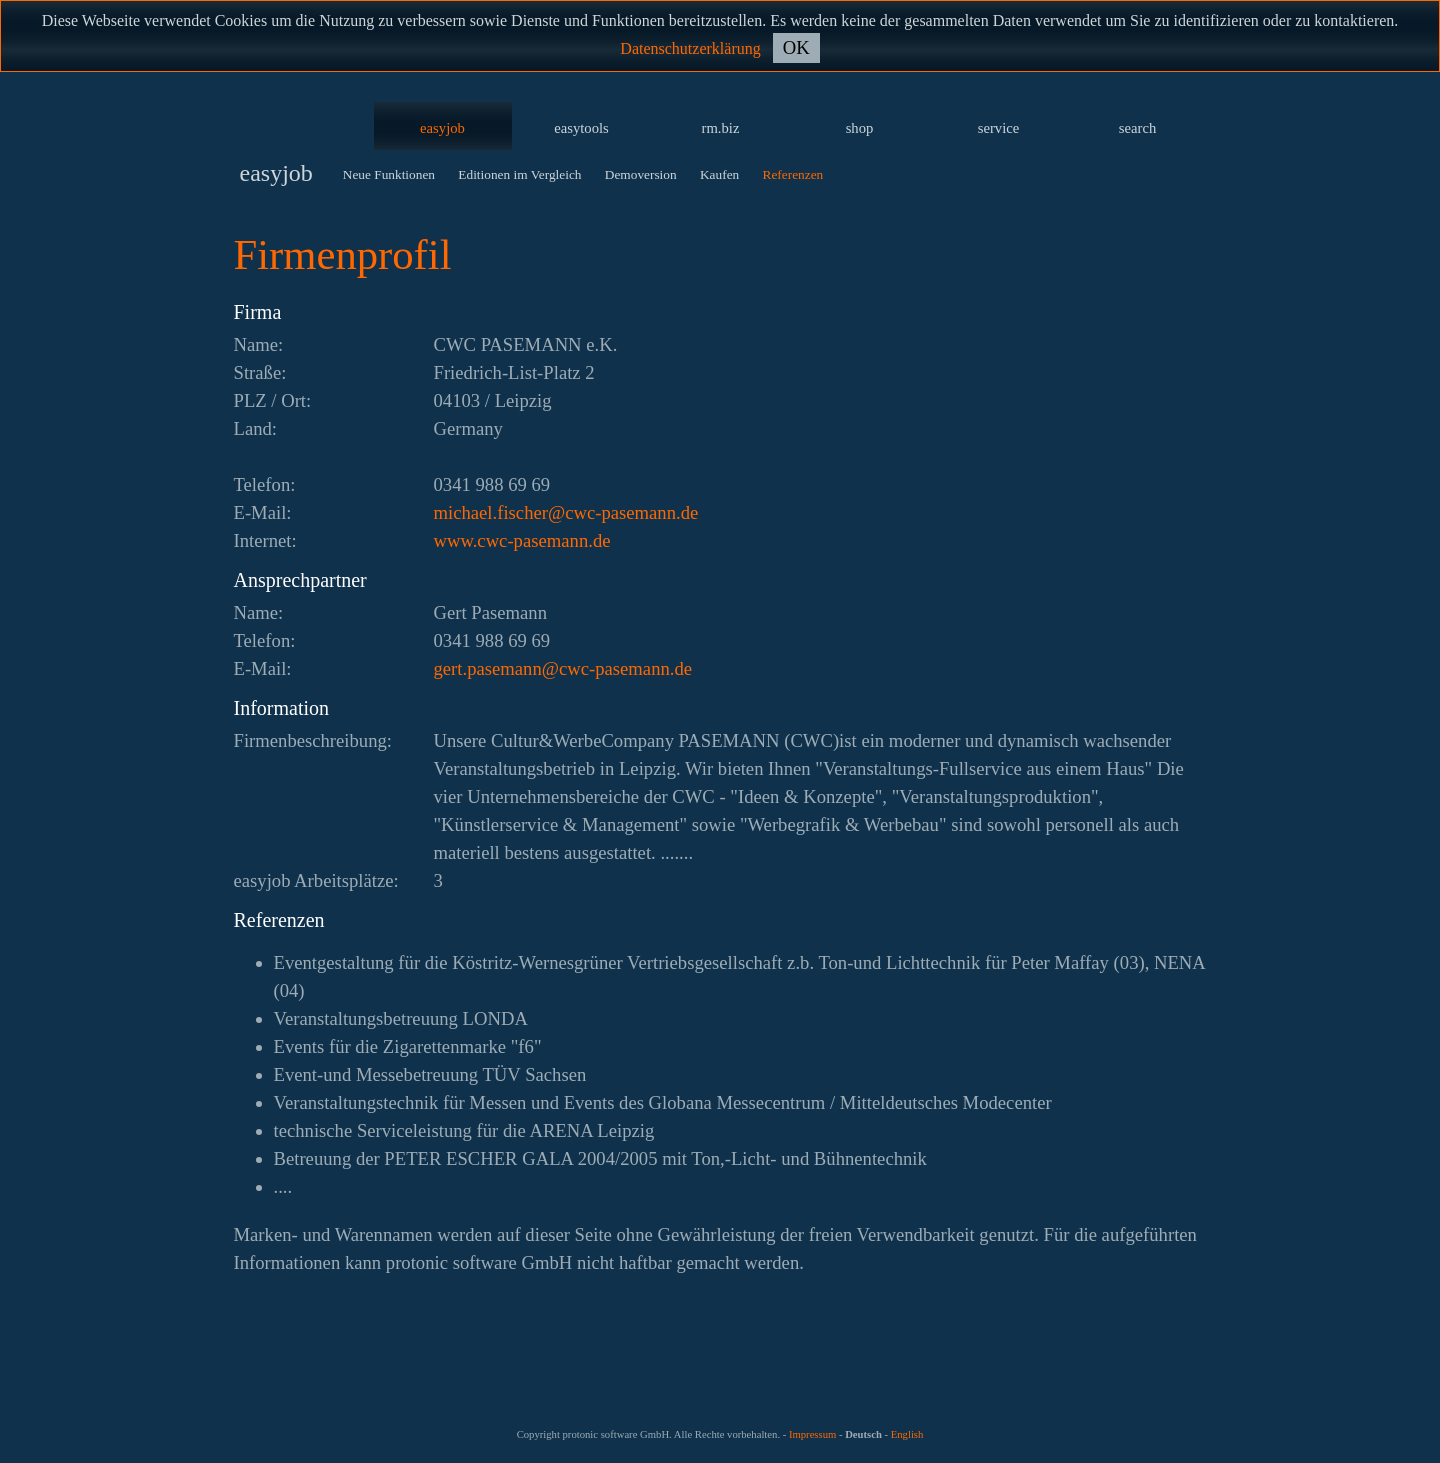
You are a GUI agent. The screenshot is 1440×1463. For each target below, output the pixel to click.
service (999, 128)
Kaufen (719, 174)
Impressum (812, 1434)
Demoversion (641, 174)
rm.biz (721, 128)
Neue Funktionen (389, 174)
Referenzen (793, 174)
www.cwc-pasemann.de (522, 540)
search (1137, 128)
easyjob (442, 128)
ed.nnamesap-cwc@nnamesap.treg (563, 668)
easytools (581, 128)
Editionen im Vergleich (519, 174)
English (907, 1434)
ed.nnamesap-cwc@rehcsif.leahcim (566, 512)
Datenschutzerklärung (690, 48)
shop (860, 128)
